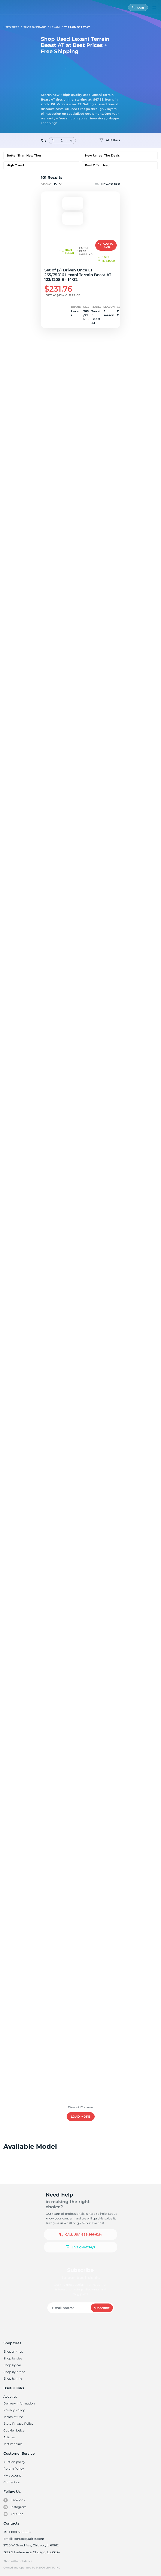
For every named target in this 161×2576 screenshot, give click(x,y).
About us (10, 2396)
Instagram (14, 2507)
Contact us (11, 2482)
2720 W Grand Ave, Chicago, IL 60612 (30, 2545)
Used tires (11, 27)
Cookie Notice (13, 2430)
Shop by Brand (35, 27)
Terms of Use (13, 2417)
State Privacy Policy (17, 2423)
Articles (9, 2437)
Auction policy (14, 2462)
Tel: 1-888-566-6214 (17, 2532)
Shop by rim (12, 2378)
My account (12, 2475)
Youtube (13, 2514)
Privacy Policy (13, 2410)
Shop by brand (14, 2372)
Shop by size (12, 2358)
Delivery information (18, 2403)
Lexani (55, 27)
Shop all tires (13, 2351)
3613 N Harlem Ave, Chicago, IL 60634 (31, 2552)
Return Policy (13, 2469)
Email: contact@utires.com (23, 2539)
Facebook (14, 2500)
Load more (80, 2116)
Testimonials (12, 2444)
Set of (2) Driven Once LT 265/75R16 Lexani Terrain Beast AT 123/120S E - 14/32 (77, 275)
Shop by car (12, 2365)
